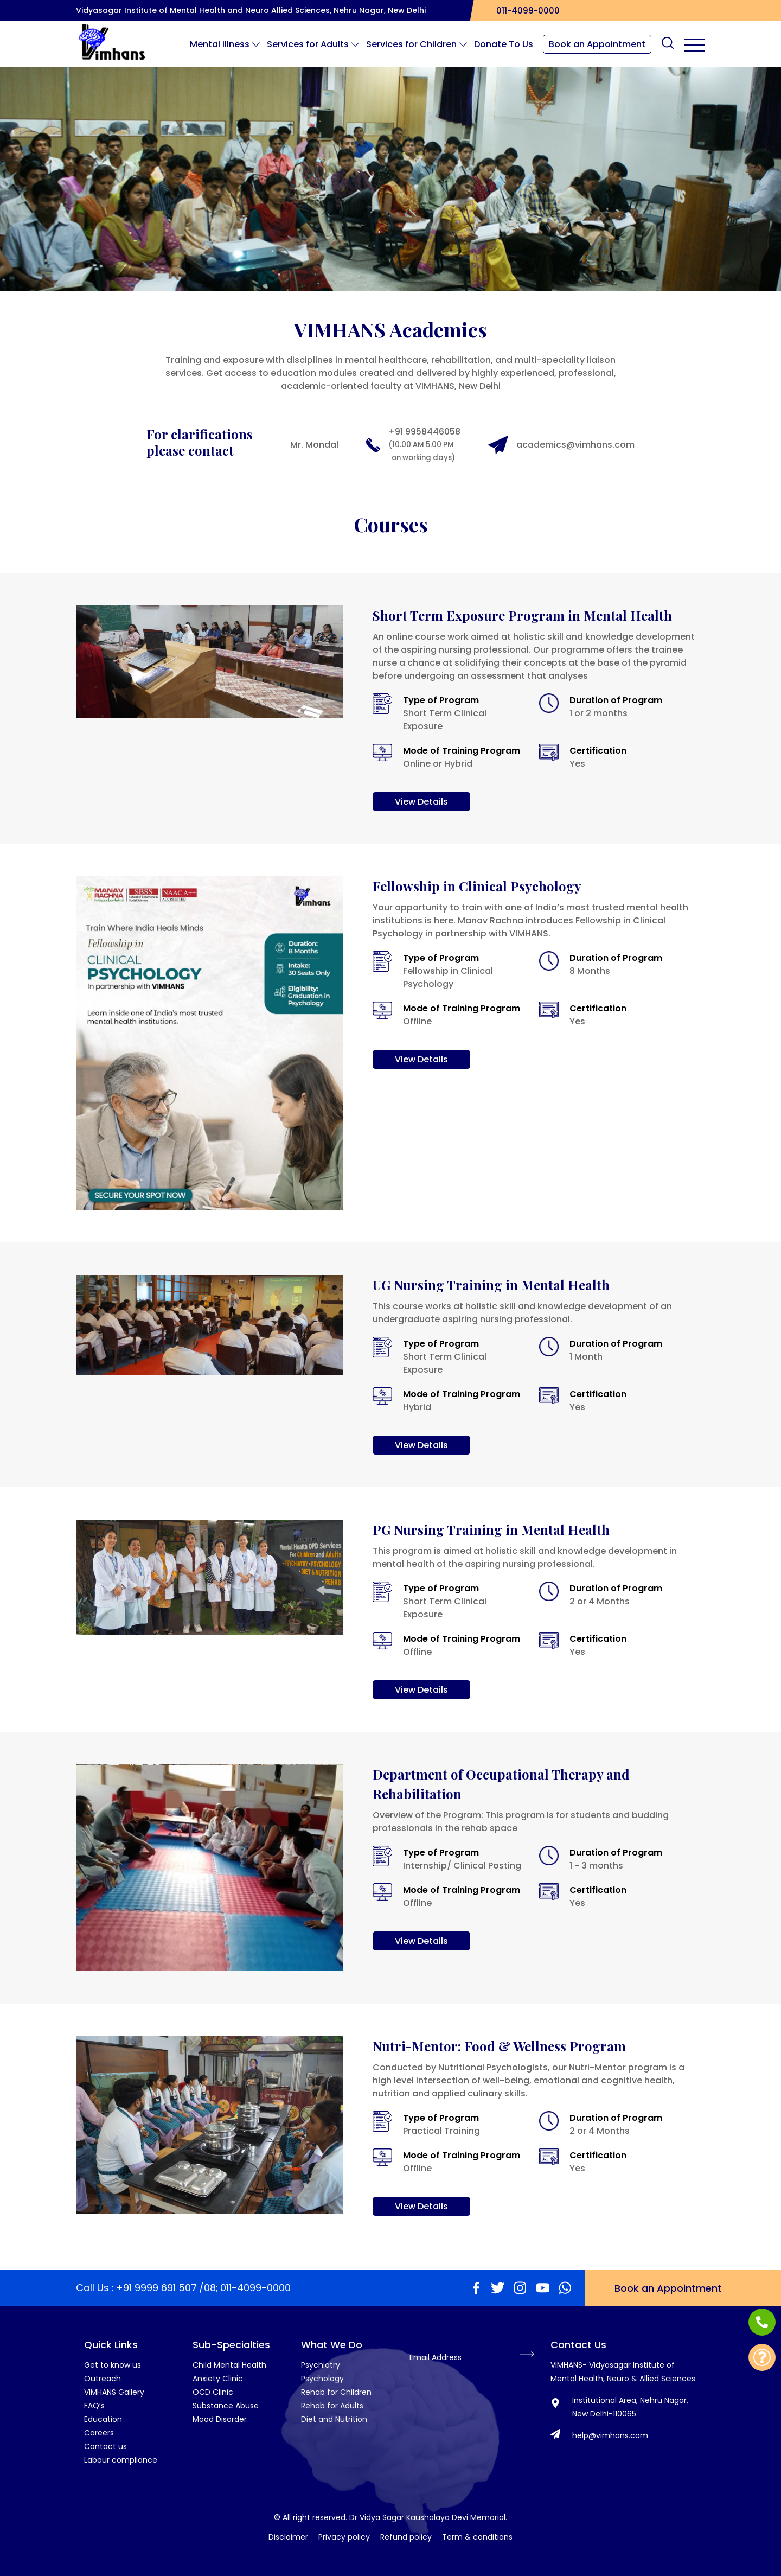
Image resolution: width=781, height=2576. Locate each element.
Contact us (105, 2446)
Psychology (322, 2378)
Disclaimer (288, 2537)
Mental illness (223, 44)
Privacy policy (344, 2537)
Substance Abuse (226, 2405)
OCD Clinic (213, 2392)
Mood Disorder (220, 2419)
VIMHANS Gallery (114, 2392)
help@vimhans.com (610, 2435)
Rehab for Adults (332, 2405)
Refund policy (406, 2537)
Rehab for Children (336, 2392)
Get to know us (112, 2365)
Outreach (102, 2378)
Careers (99, 2432)
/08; (208, 2287)
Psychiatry (320, 2365)
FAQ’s (94, 2405)
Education (103, 2419)
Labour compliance (120, 2459)
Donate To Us (503, 44)
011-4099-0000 (525, 10)
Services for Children (415, 44)
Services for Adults (311, 44)
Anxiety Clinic (218, 2378)
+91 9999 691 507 (156, 2287)
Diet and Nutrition (334, 2419)
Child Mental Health (229, 2365)
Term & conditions (477, 2537)
